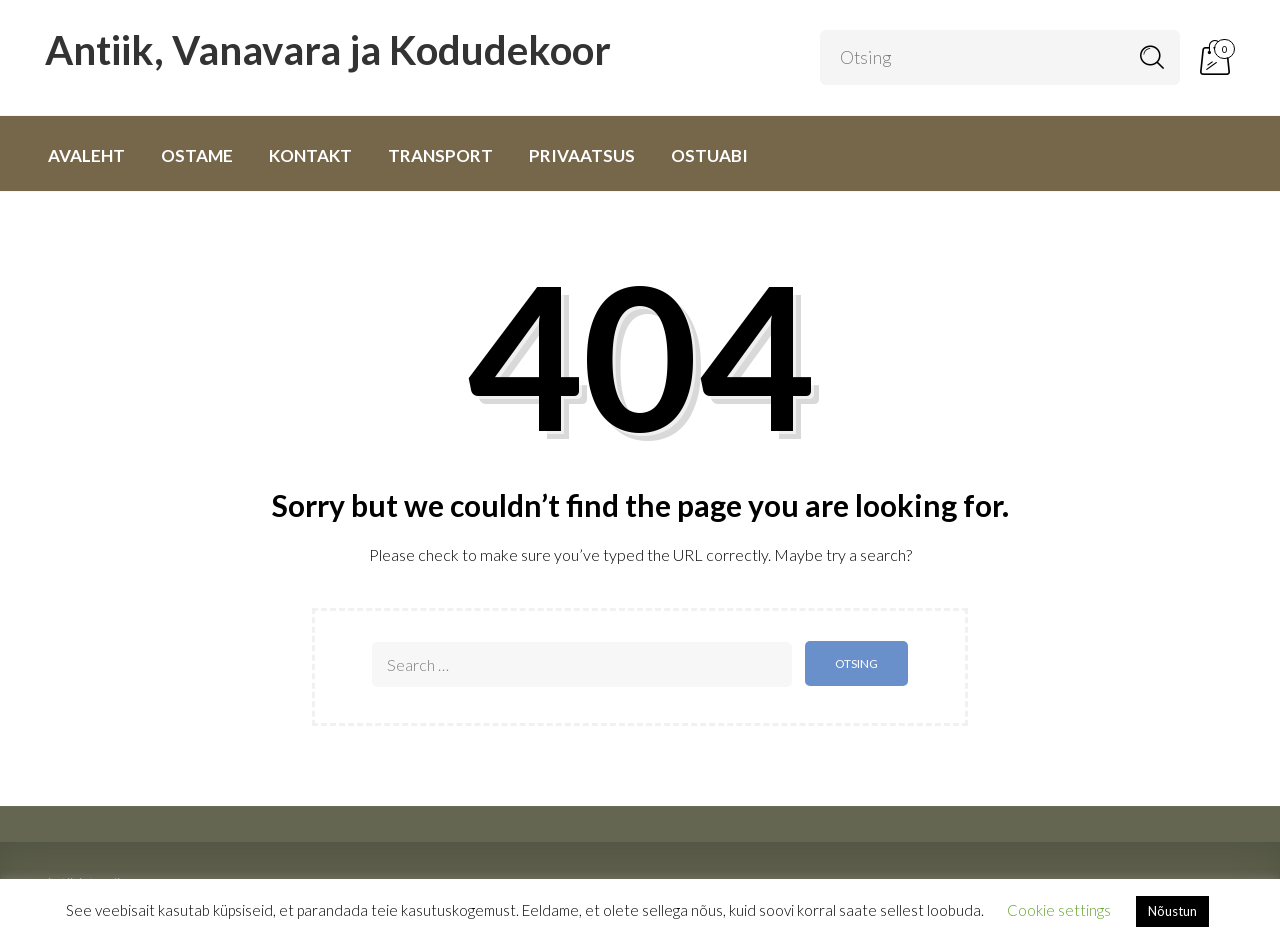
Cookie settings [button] (1059, 910)
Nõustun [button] (1172, 911)
